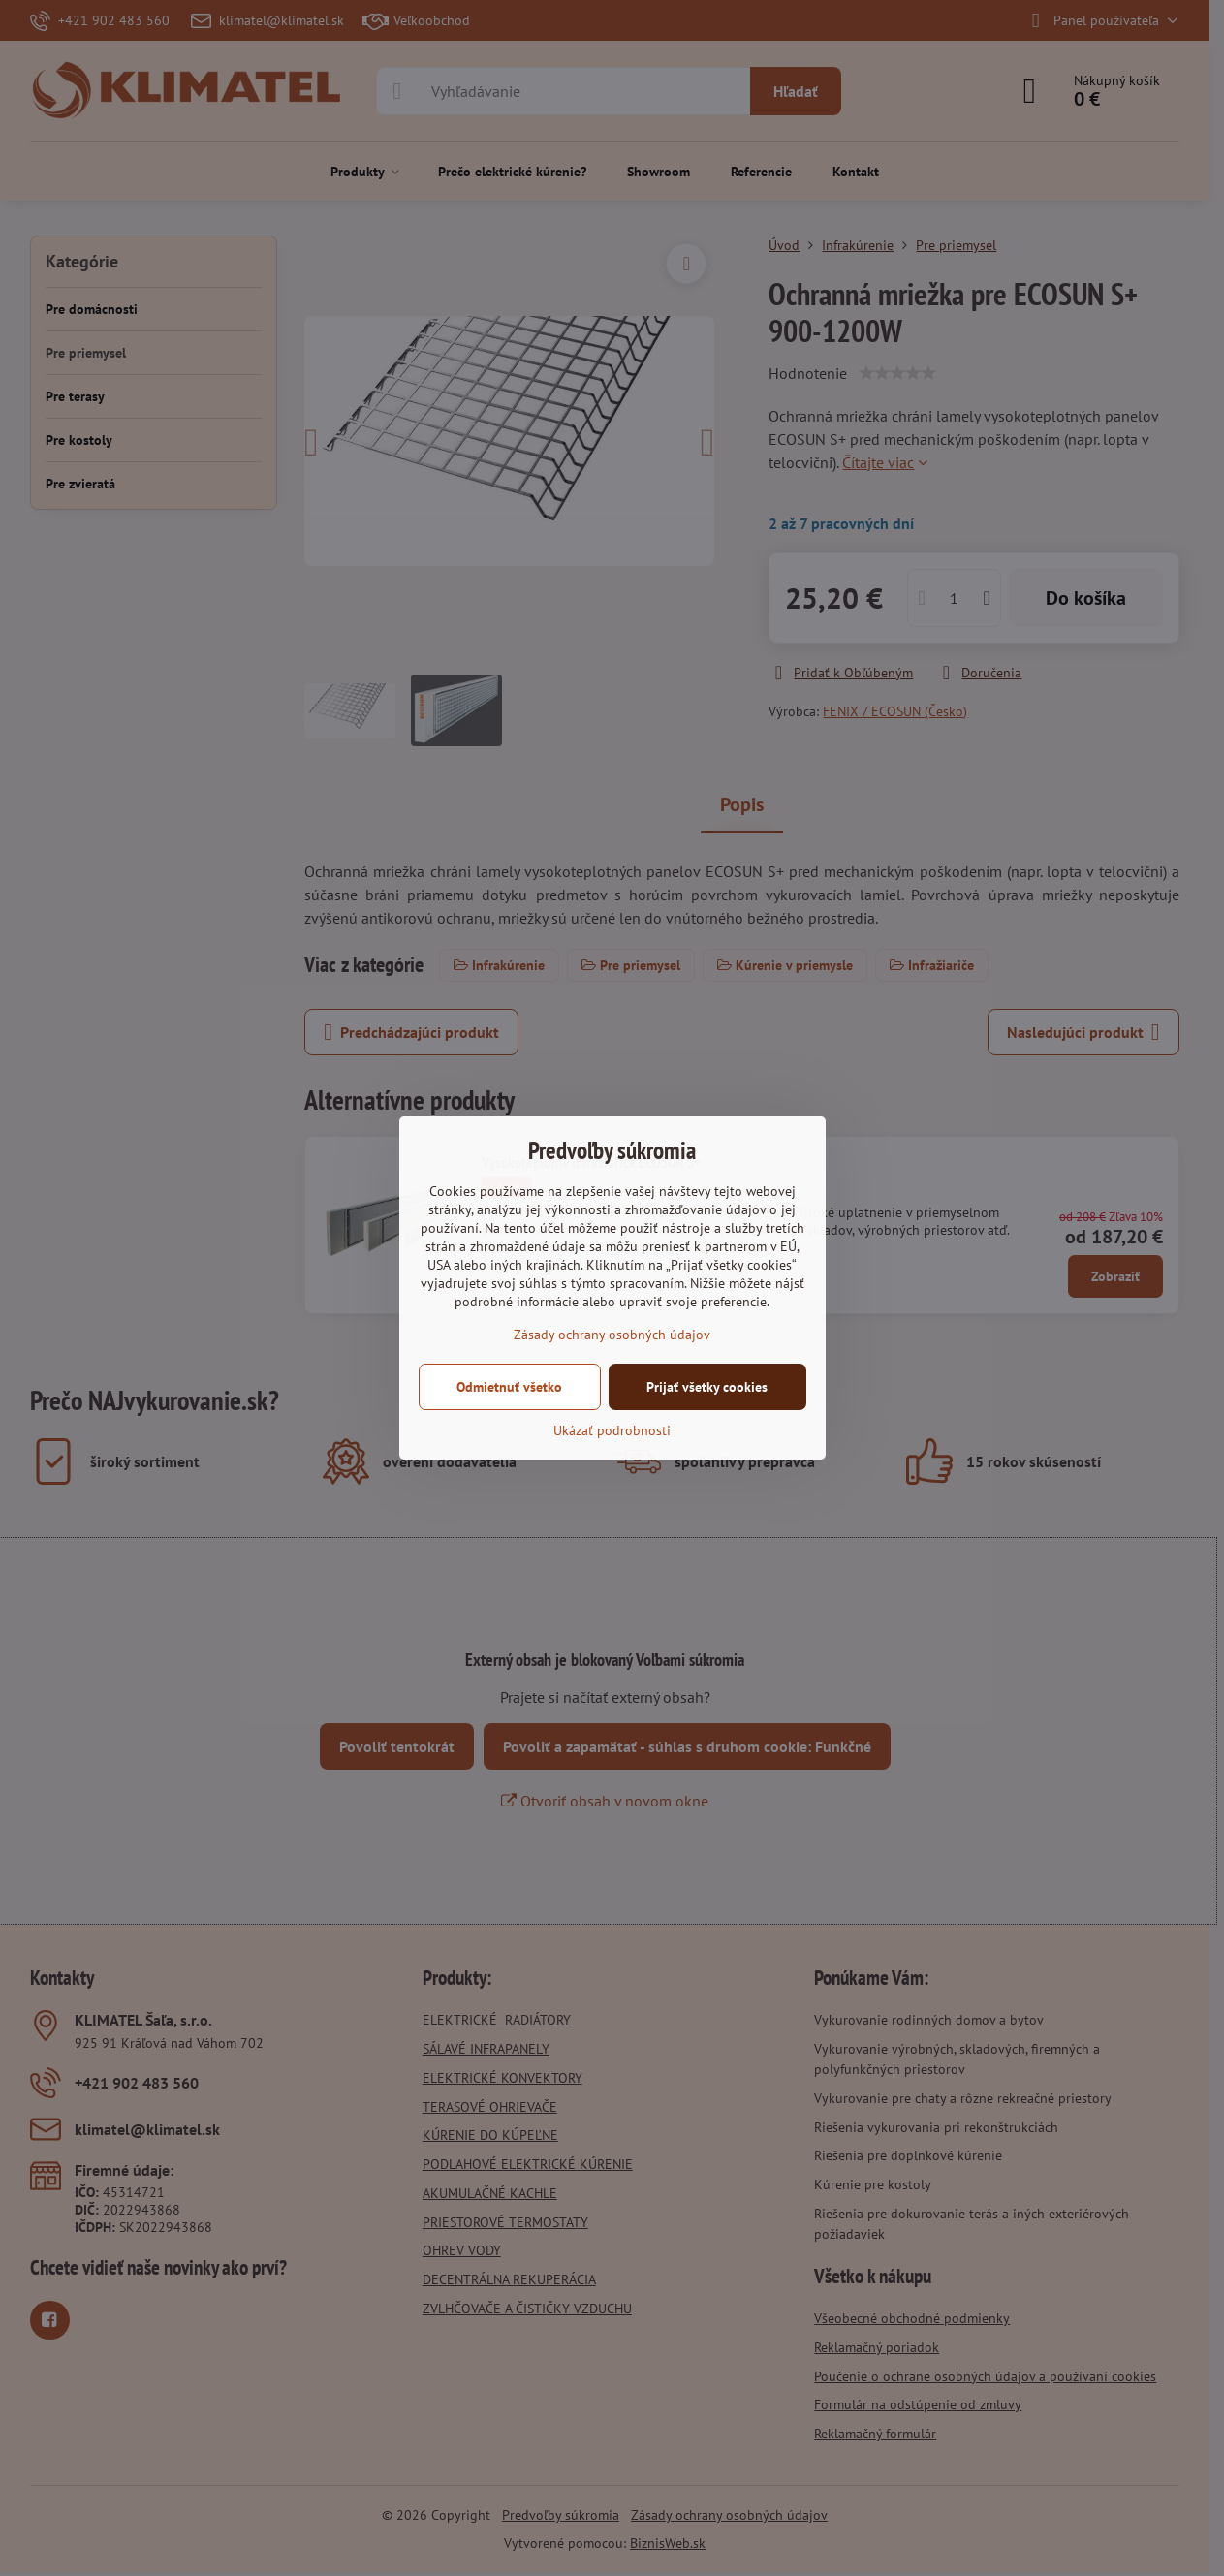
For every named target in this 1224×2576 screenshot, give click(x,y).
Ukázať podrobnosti (612, 1430)
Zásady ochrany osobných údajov (612, 1334)
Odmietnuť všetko (509, 1387)
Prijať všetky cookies (707, 1387)
